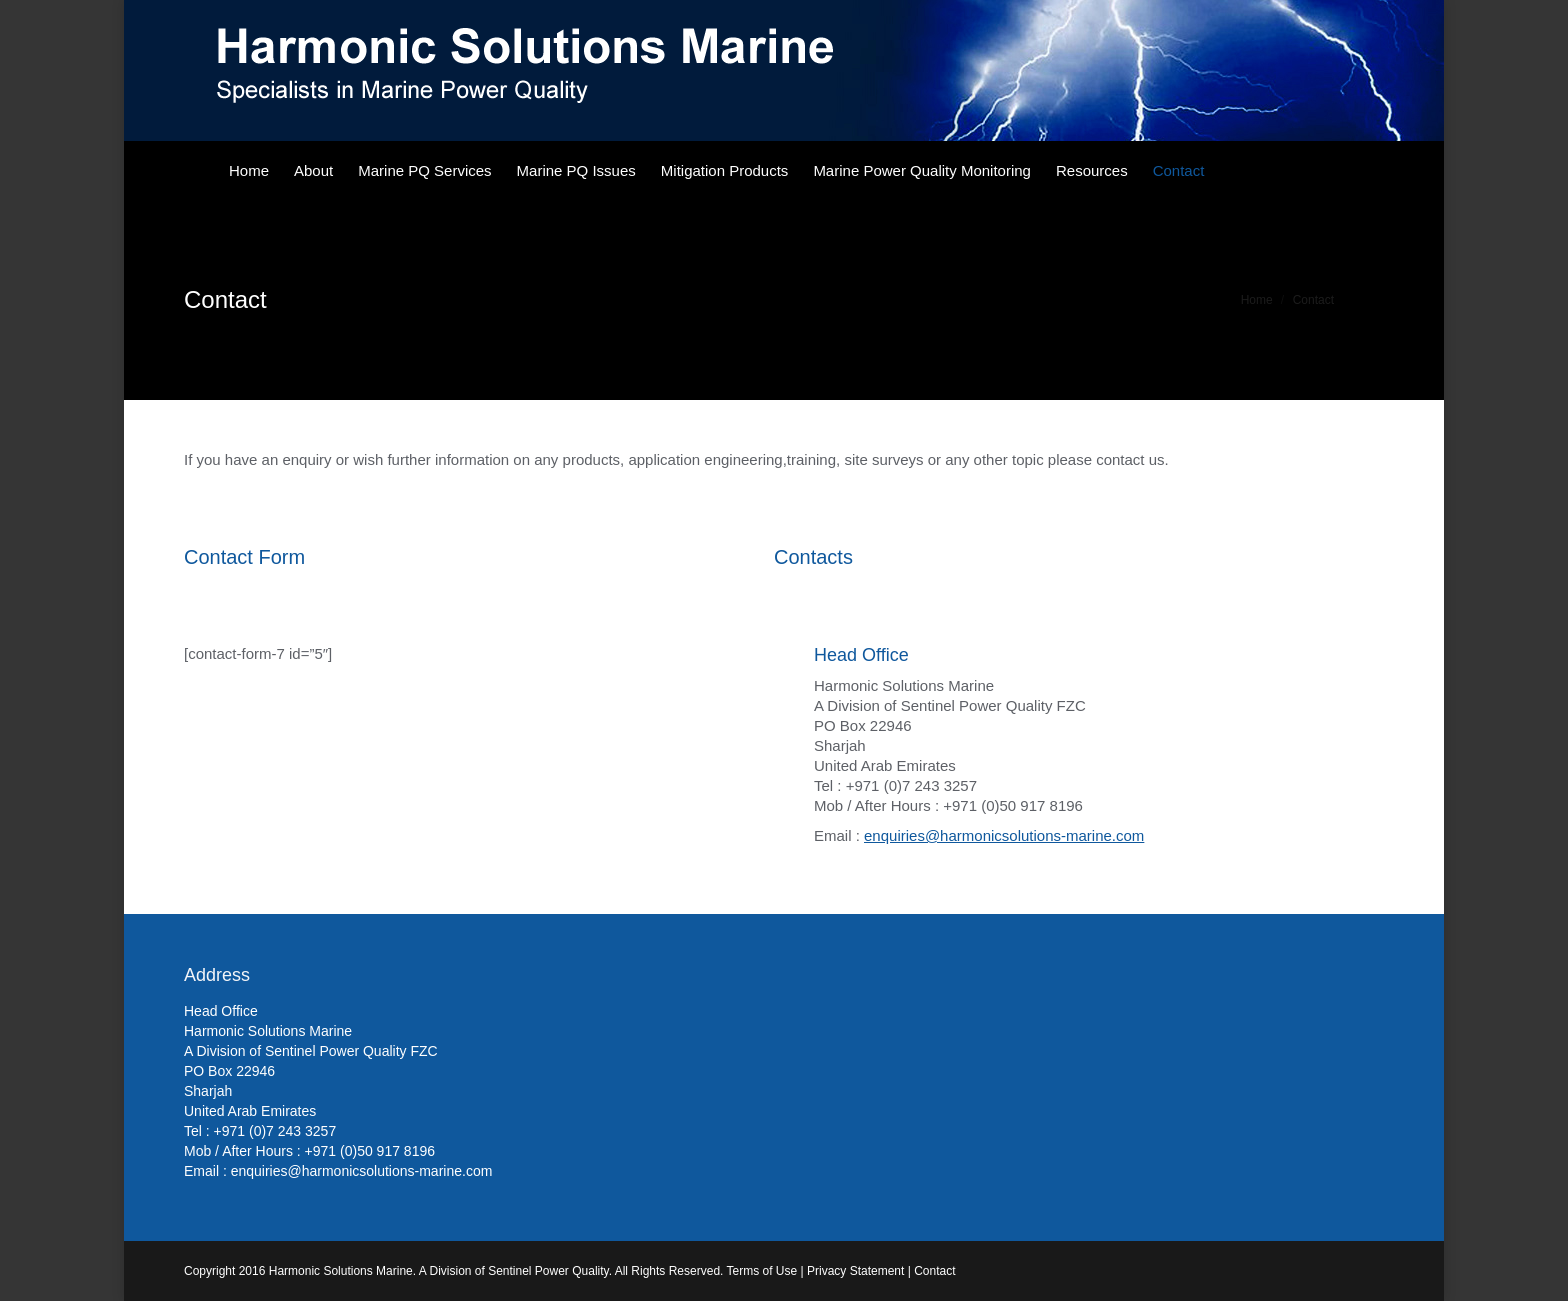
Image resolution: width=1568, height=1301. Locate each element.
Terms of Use (762, 1271)
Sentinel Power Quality (548, 1271)
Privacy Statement (855, 1271)
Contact (934, 1271)
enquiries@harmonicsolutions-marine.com (1004, 835)
